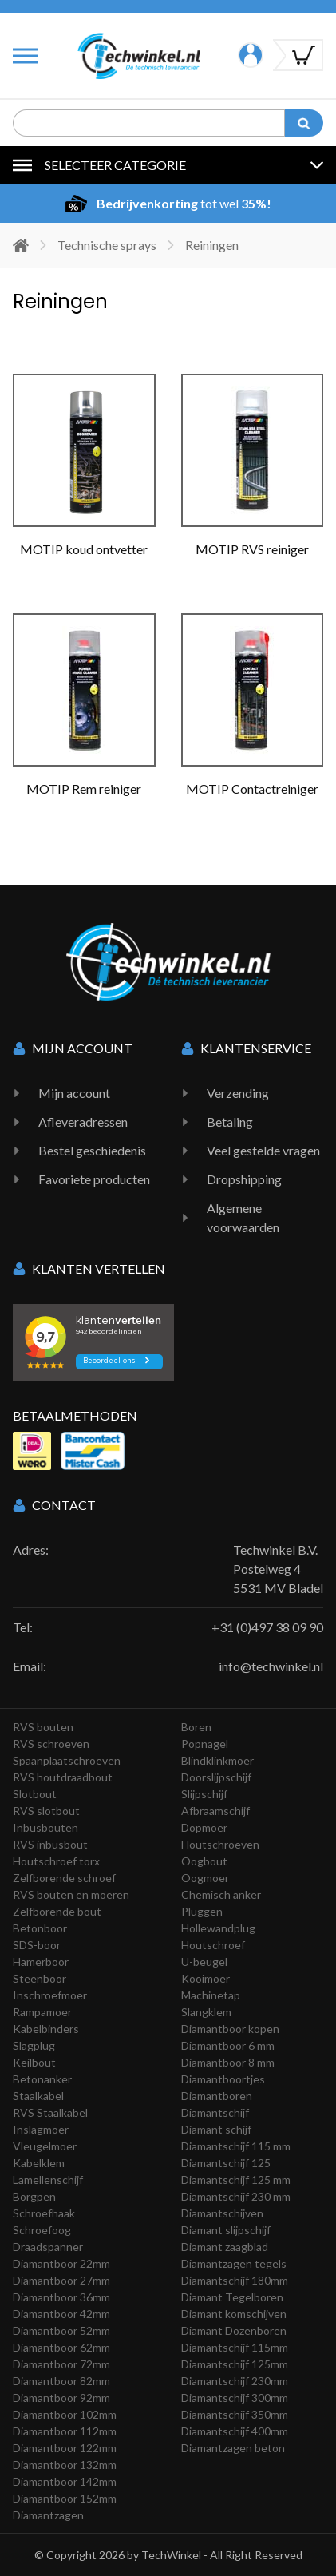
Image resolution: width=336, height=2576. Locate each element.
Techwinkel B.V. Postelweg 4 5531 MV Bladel (278, 1568)
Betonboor (40, 1928)
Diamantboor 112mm (65, 2431)
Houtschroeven (220, 1844)
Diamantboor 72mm (61, 2364)
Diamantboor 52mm (61, 2330)
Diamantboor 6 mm (228, 2045)
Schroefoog (42, 2230)
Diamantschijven (222, 2213)
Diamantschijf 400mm (234, 2431)
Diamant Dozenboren (234, 2330)
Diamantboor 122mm (65, 2448)
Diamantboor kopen (230, 2028)
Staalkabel (38, 2095)
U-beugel (204, 1961)
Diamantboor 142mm (65, 2481)
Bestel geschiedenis (92, 1150)
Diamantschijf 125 (226, 2163)
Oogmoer (205, 1877)
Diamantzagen (48, 2515)
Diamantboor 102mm (65, 2414)
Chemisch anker (221, 1894)
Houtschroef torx (56, 1861)
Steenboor (39, 1978)
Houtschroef (213, 1945)
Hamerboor (41, 1961)
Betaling (230, 1121)
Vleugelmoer (45, 2146)
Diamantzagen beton (233, 2448)
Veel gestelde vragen (263, 1150)
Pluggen (202, 1911)
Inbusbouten (45, 1827)
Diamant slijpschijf (226, 2230)
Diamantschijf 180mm (234, 2280)
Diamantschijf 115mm (234, 2347)
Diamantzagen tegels (234, 2263)
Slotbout (35, 1794)
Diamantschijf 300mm (234, 2397)
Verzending (238, 1092)
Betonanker (42, 2079)
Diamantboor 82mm (61, 2381)
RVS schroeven (51, 1743)
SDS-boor (37, 1945)
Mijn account (74, 1092)
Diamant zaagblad (224, 2246)
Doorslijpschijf (216, 1777)
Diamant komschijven (234, 2313)
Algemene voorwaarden (243, 1217)
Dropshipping (244, 1179)
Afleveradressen (83, 1121)
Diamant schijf (216, 2129)
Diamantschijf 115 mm (236, 2146)
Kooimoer (205, 1978)
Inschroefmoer (50, 1995)
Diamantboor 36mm (61, 2297)
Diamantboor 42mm (61, 2313)
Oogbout (204, 1861)
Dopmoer (204, 1827)
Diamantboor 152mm (65, 2498)
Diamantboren (216, 2095)
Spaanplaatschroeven (67, 1760)
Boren (196, 1727)
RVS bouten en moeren (71, 1894)
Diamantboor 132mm (65, 2464)
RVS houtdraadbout (63, 1777)
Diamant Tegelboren (232, 2297)
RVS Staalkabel (50, 2112)
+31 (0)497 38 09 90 (267, 1627)
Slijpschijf (204, 1794)
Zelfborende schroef (64, 1877)
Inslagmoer (41, 2129)
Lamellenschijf (48, 2179)
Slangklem (206, 2012)
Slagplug (34, 2045)
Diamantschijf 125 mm (236, 2179)
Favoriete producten (94, 1179)
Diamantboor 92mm (61, 2397)
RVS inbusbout (50, 1844)
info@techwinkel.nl (271, 1666)
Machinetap (210, 1995)
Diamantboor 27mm (61, 2280)
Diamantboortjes (223, 2079)
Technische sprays (106, 244)
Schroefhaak (44, 2213)
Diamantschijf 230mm (234, 2381)
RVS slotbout (46, 1810)
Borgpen (34, 2196)
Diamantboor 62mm (61, 2347)
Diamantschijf (215, 2112)
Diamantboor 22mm (61, 2263)
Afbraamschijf (215, 1810)
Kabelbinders (46, 2028)
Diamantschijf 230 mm (236, 2196)
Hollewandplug (218, 1928)
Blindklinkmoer (217, 1760)
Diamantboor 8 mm (228, 2062)
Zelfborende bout (57, 1911)
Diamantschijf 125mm (234, 2364)
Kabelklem (39, 2163)
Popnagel (204, 1743)
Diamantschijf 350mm (234, 2414)
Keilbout (34, 2062)
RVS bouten (43, 1727)
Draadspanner (48, 2246)
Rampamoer (42, 2012)
